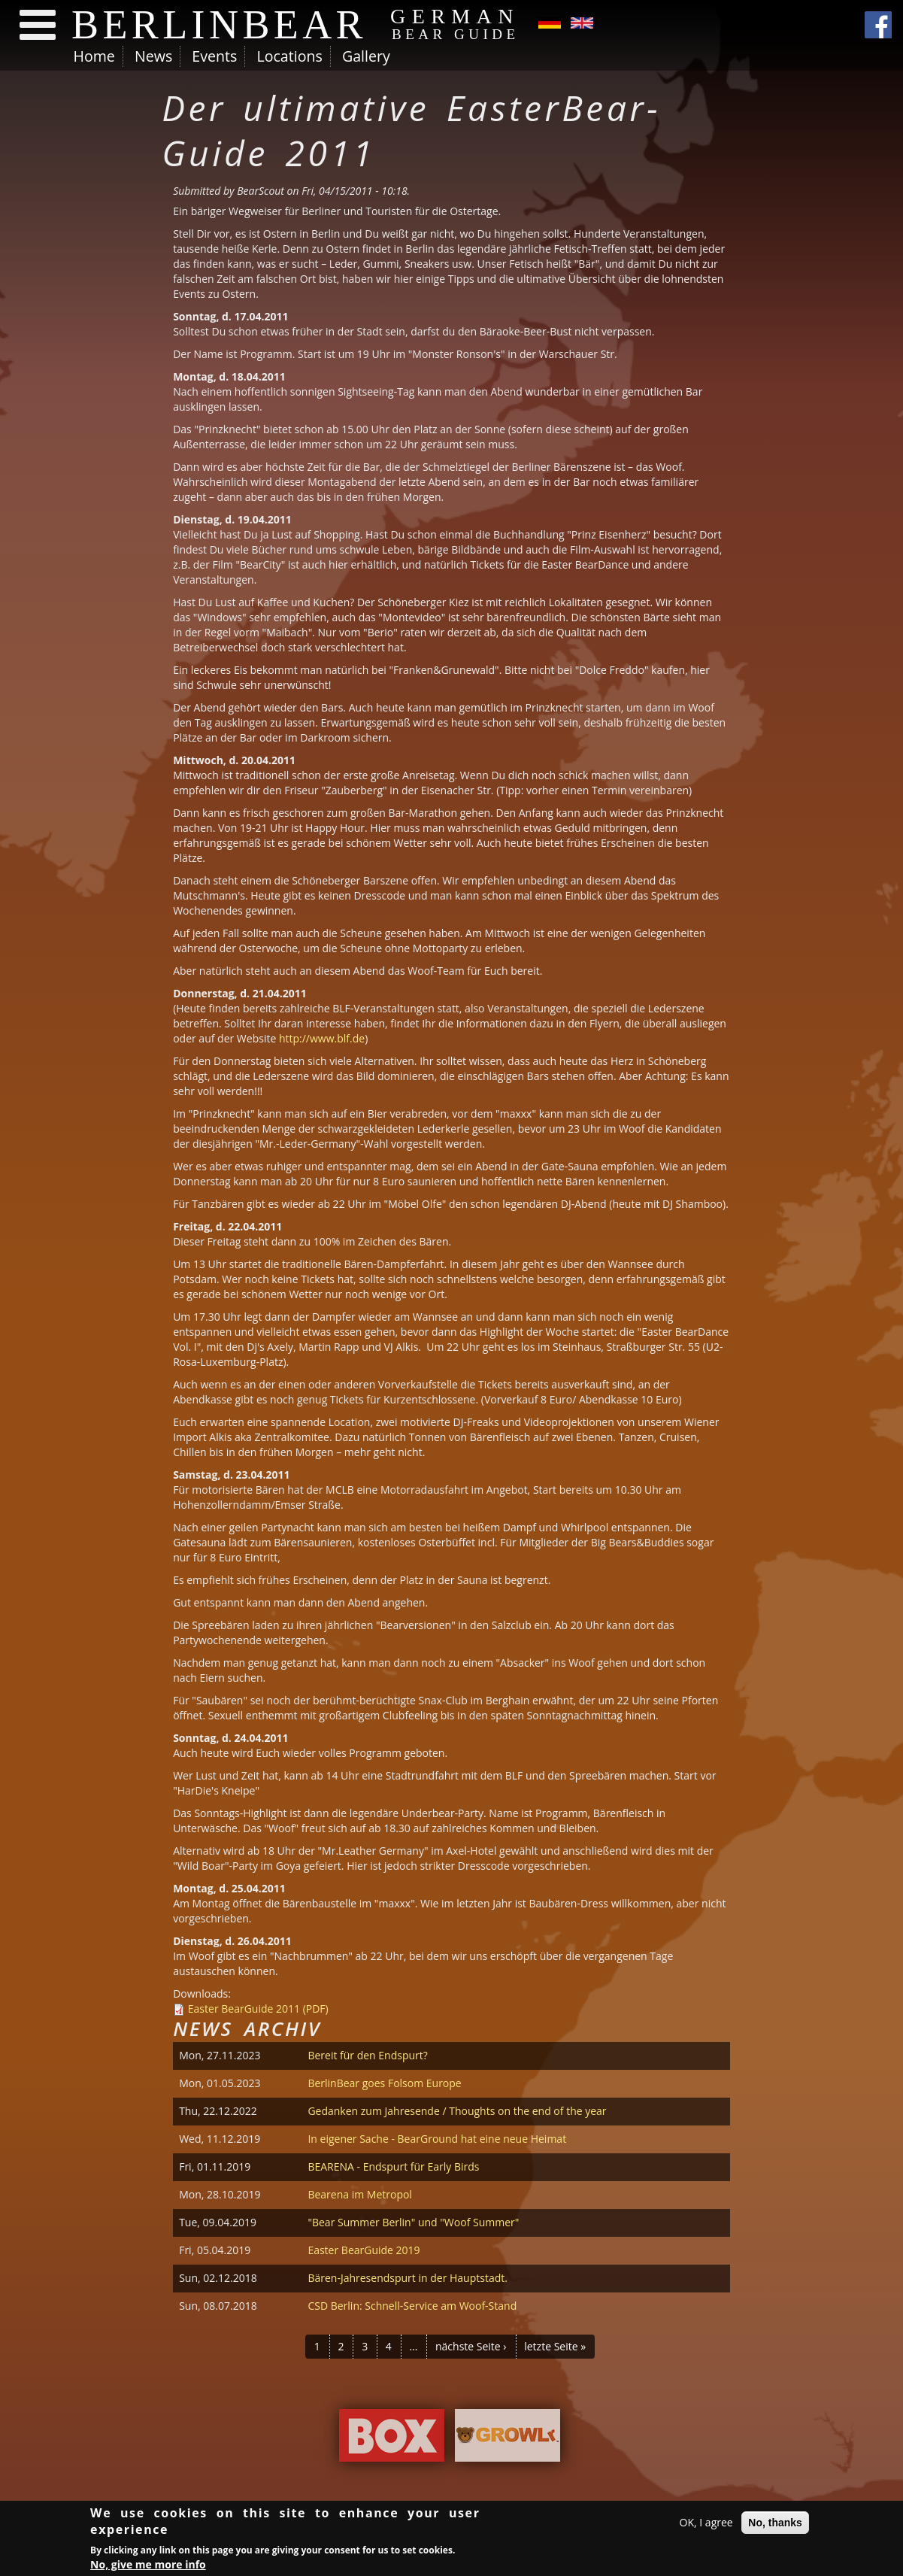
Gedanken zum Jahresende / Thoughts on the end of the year (457, 2111)
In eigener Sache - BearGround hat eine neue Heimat (437, 2138)
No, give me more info (148, 2566)
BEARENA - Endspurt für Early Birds (393, 2166)
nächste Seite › (471, 2346)
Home (94, 56)
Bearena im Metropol (360, 2194)
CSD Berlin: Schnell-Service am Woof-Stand (412, 2305)
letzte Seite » (555, 2346)
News (153, 56)
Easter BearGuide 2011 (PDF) (258, 2008)
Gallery (366, 56)
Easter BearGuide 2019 (364, 2250)
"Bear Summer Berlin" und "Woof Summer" (413, 2222)
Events (214, 56)
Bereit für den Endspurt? (367, 2055)
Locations (289, 56)
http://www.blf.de (322, 1038)
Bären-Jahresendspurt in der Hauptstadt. (408, 2278)
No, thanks (775, 2525)
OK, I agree (706, 2524)
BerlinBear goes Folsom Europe (384, 2083)
